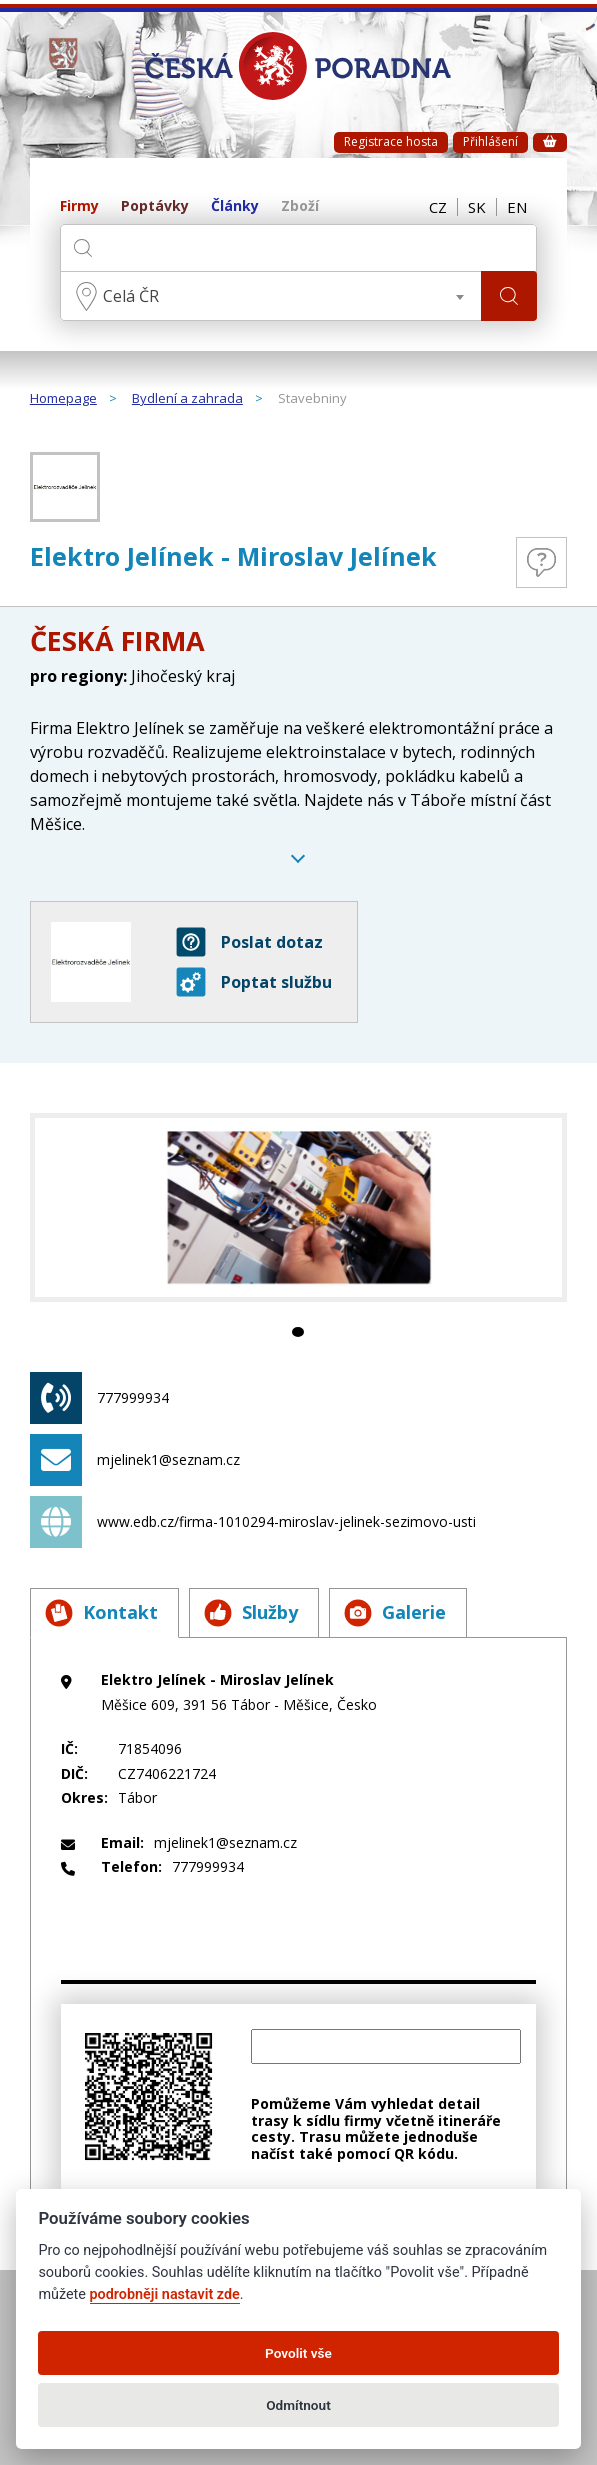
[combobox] (271, 296)
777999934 (99, 1398)
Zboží (300, 206)
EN (517, 207)
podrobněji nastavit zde (165, 2294)
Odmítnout (298, 2405)
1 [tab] (298, 1332)
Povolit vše (298, 2353)
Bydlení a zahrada (187, 399)
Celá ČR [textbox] (131, 296)
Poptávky (155, 206)
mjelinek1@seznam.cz (135, 1460)
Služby (251, 1613)
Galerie (395, 1613)
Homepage (63, 399)
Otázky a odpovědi (541, 562)
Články (235, 206)
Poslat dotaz (249, 942)
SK (477, 207)
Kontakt (101, 1613)
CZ (438, 207)
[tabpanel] (299, 1207)
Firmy (79, 206)
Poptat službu (254, 982)
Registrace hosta (391, 141)
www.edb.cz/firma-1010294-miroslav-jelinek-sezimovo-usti (253, 1522)
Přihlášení (490, 141)
